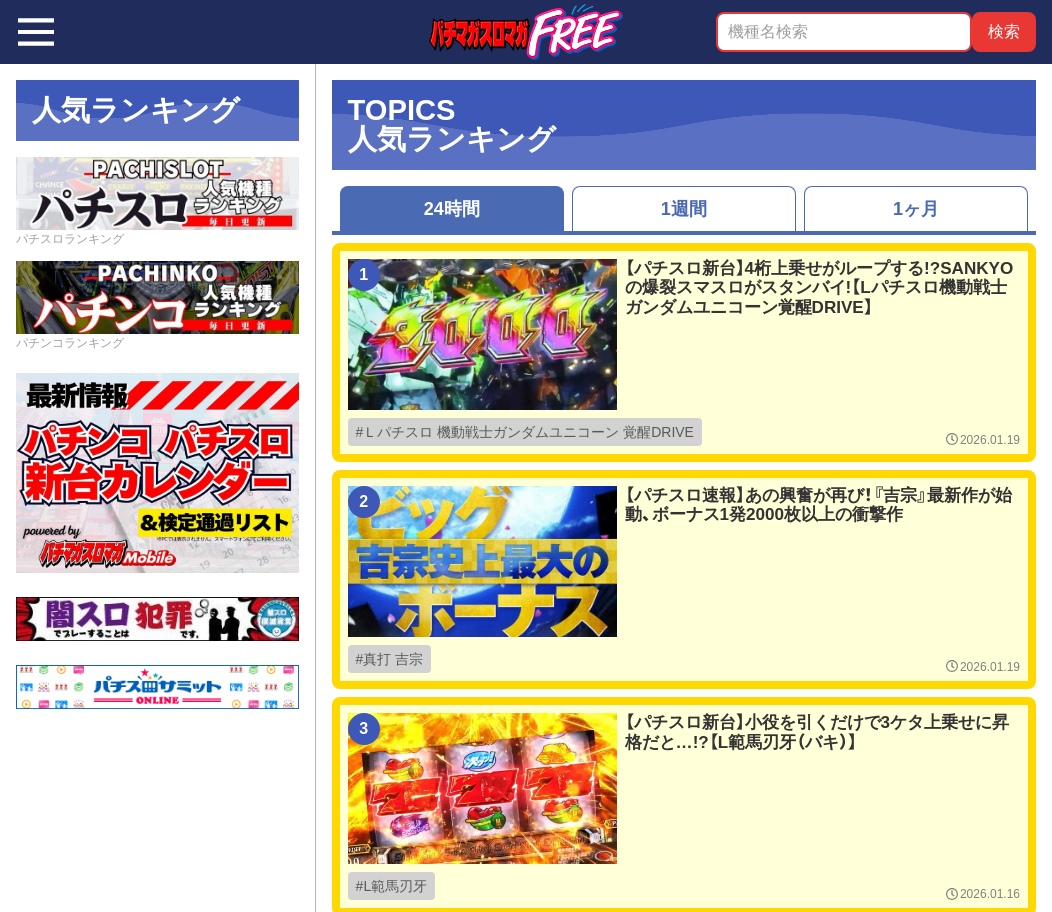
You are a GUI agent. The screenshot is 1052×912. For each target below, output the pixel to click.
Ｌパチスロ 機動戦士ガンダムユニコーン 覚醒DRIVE (528, 432)
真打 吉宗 (393, 659)
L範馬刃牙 (395, 886)
